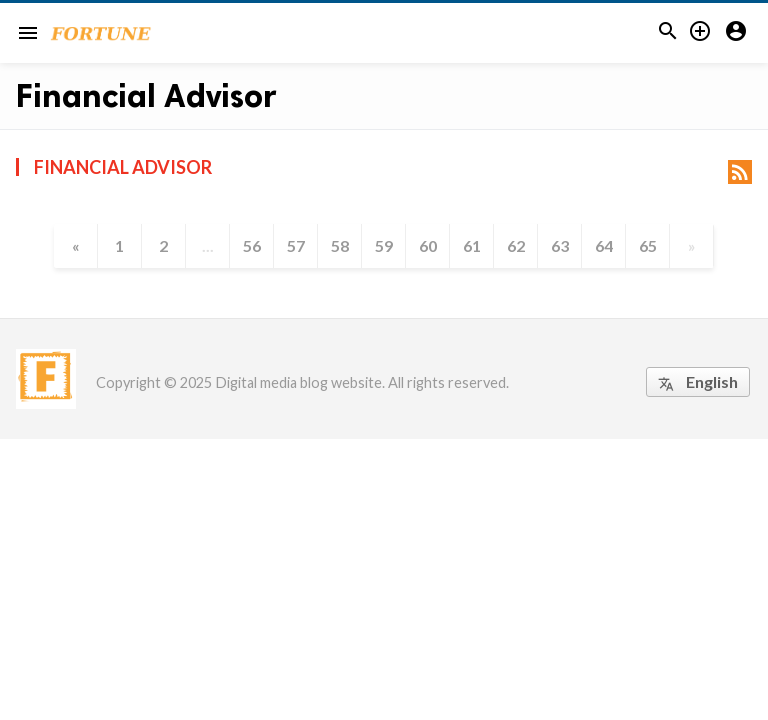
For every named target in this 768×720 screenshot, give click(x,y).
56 (252, 245)
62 (516, 245)
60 (428, 245)
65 (648, 245)
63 (560, 245)
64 (604, 245)
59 (384, 245)
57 (296, 245)
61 (472, 245)
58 (340, 245)
